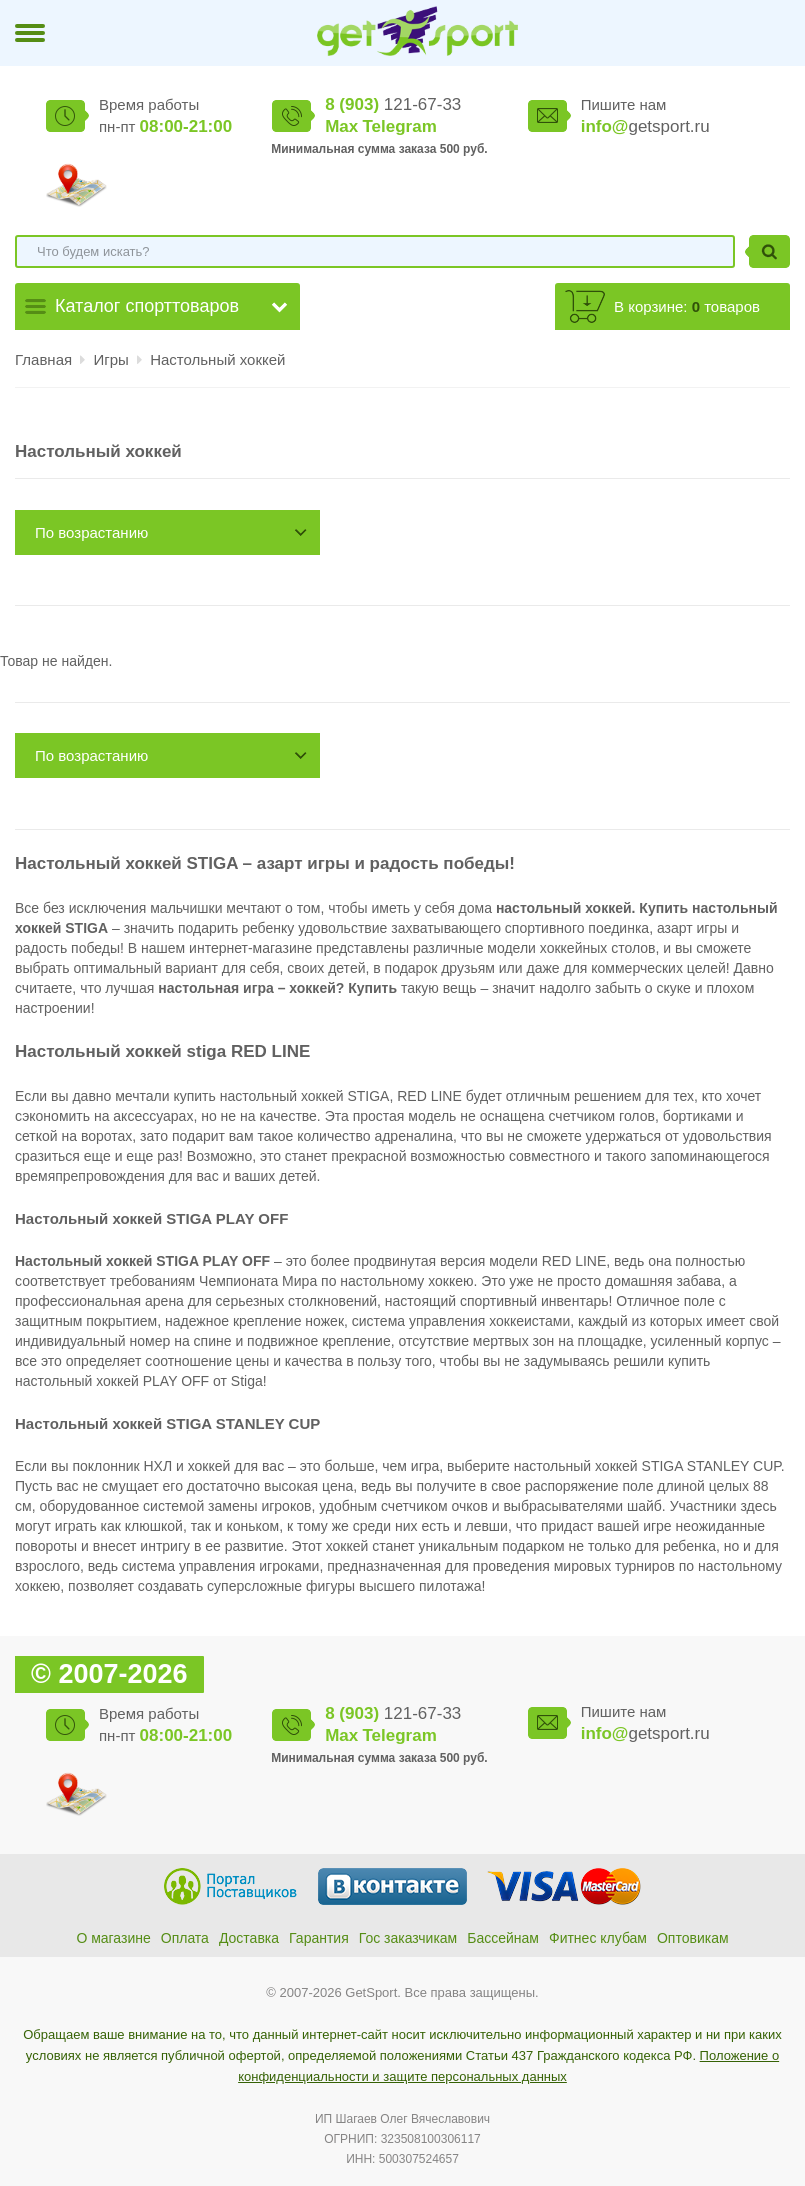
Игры (113, 359)
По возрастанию (91, 532)
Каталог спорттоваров (147, 306)
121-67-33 (393, 104)
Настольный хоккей (217, 359)
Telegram (399, 126)
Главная (43, 359)
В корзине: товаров (687, 306)
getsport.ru (645, 126)
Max (341, 126)
